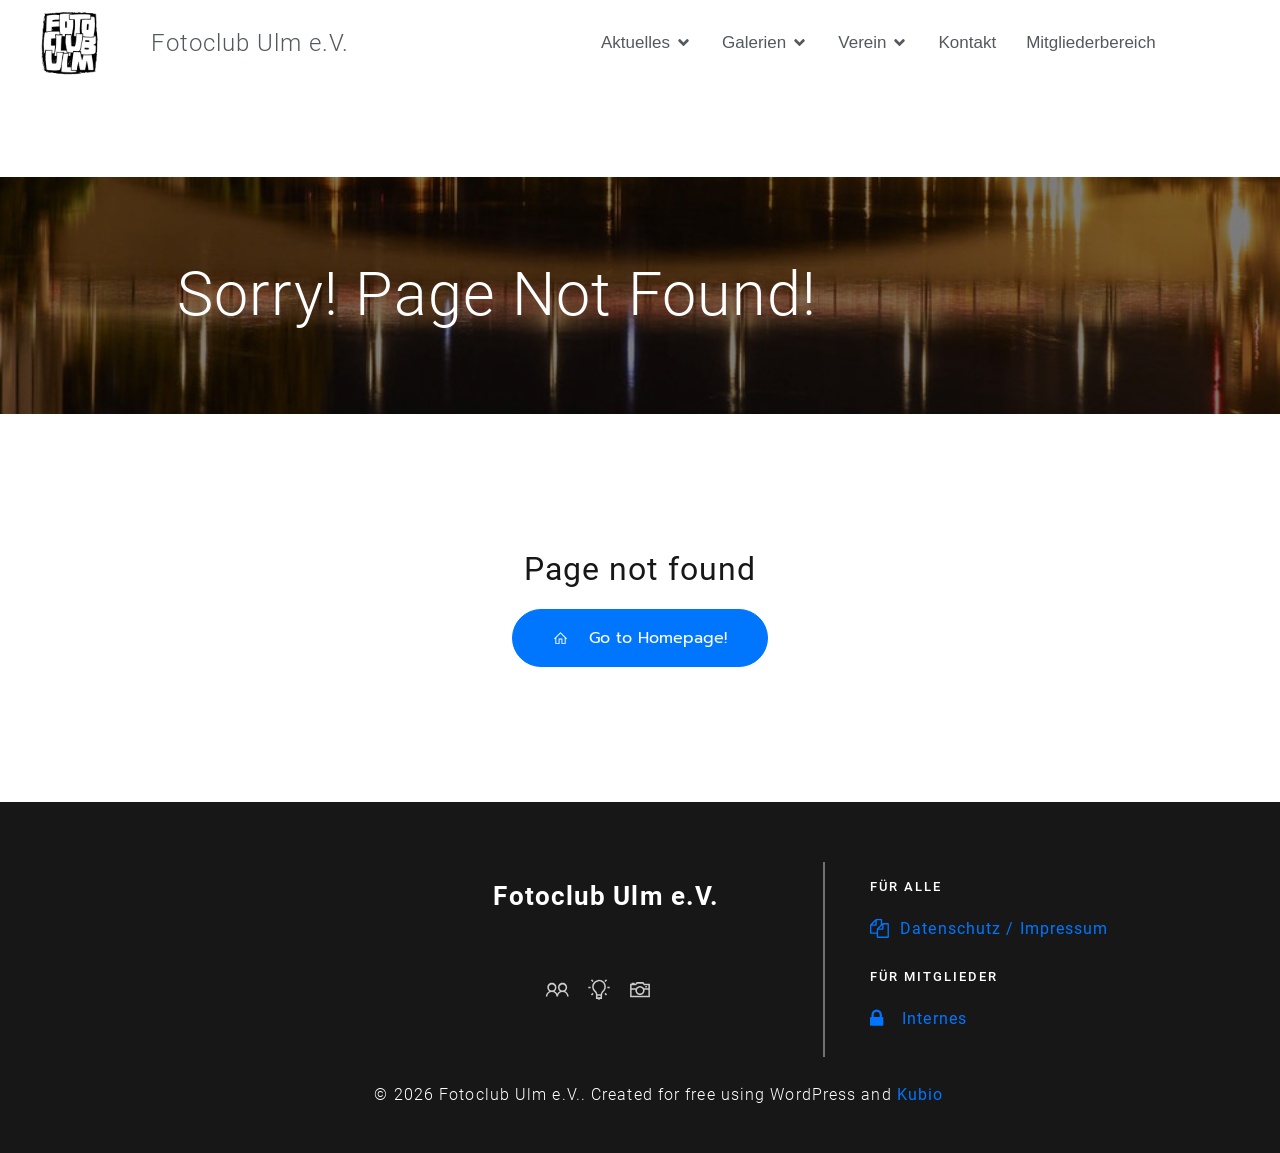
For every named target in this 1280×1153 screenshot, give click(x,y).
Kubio (920, 1094)
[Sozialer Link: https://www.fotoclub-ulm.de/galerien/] (647, 989)
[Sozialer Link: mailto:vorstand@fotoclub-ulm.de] (565, 989)
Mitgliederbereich (1090, 42)
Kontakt (967, 42)
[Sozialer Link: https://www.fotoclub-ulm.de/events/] (606, 989)
